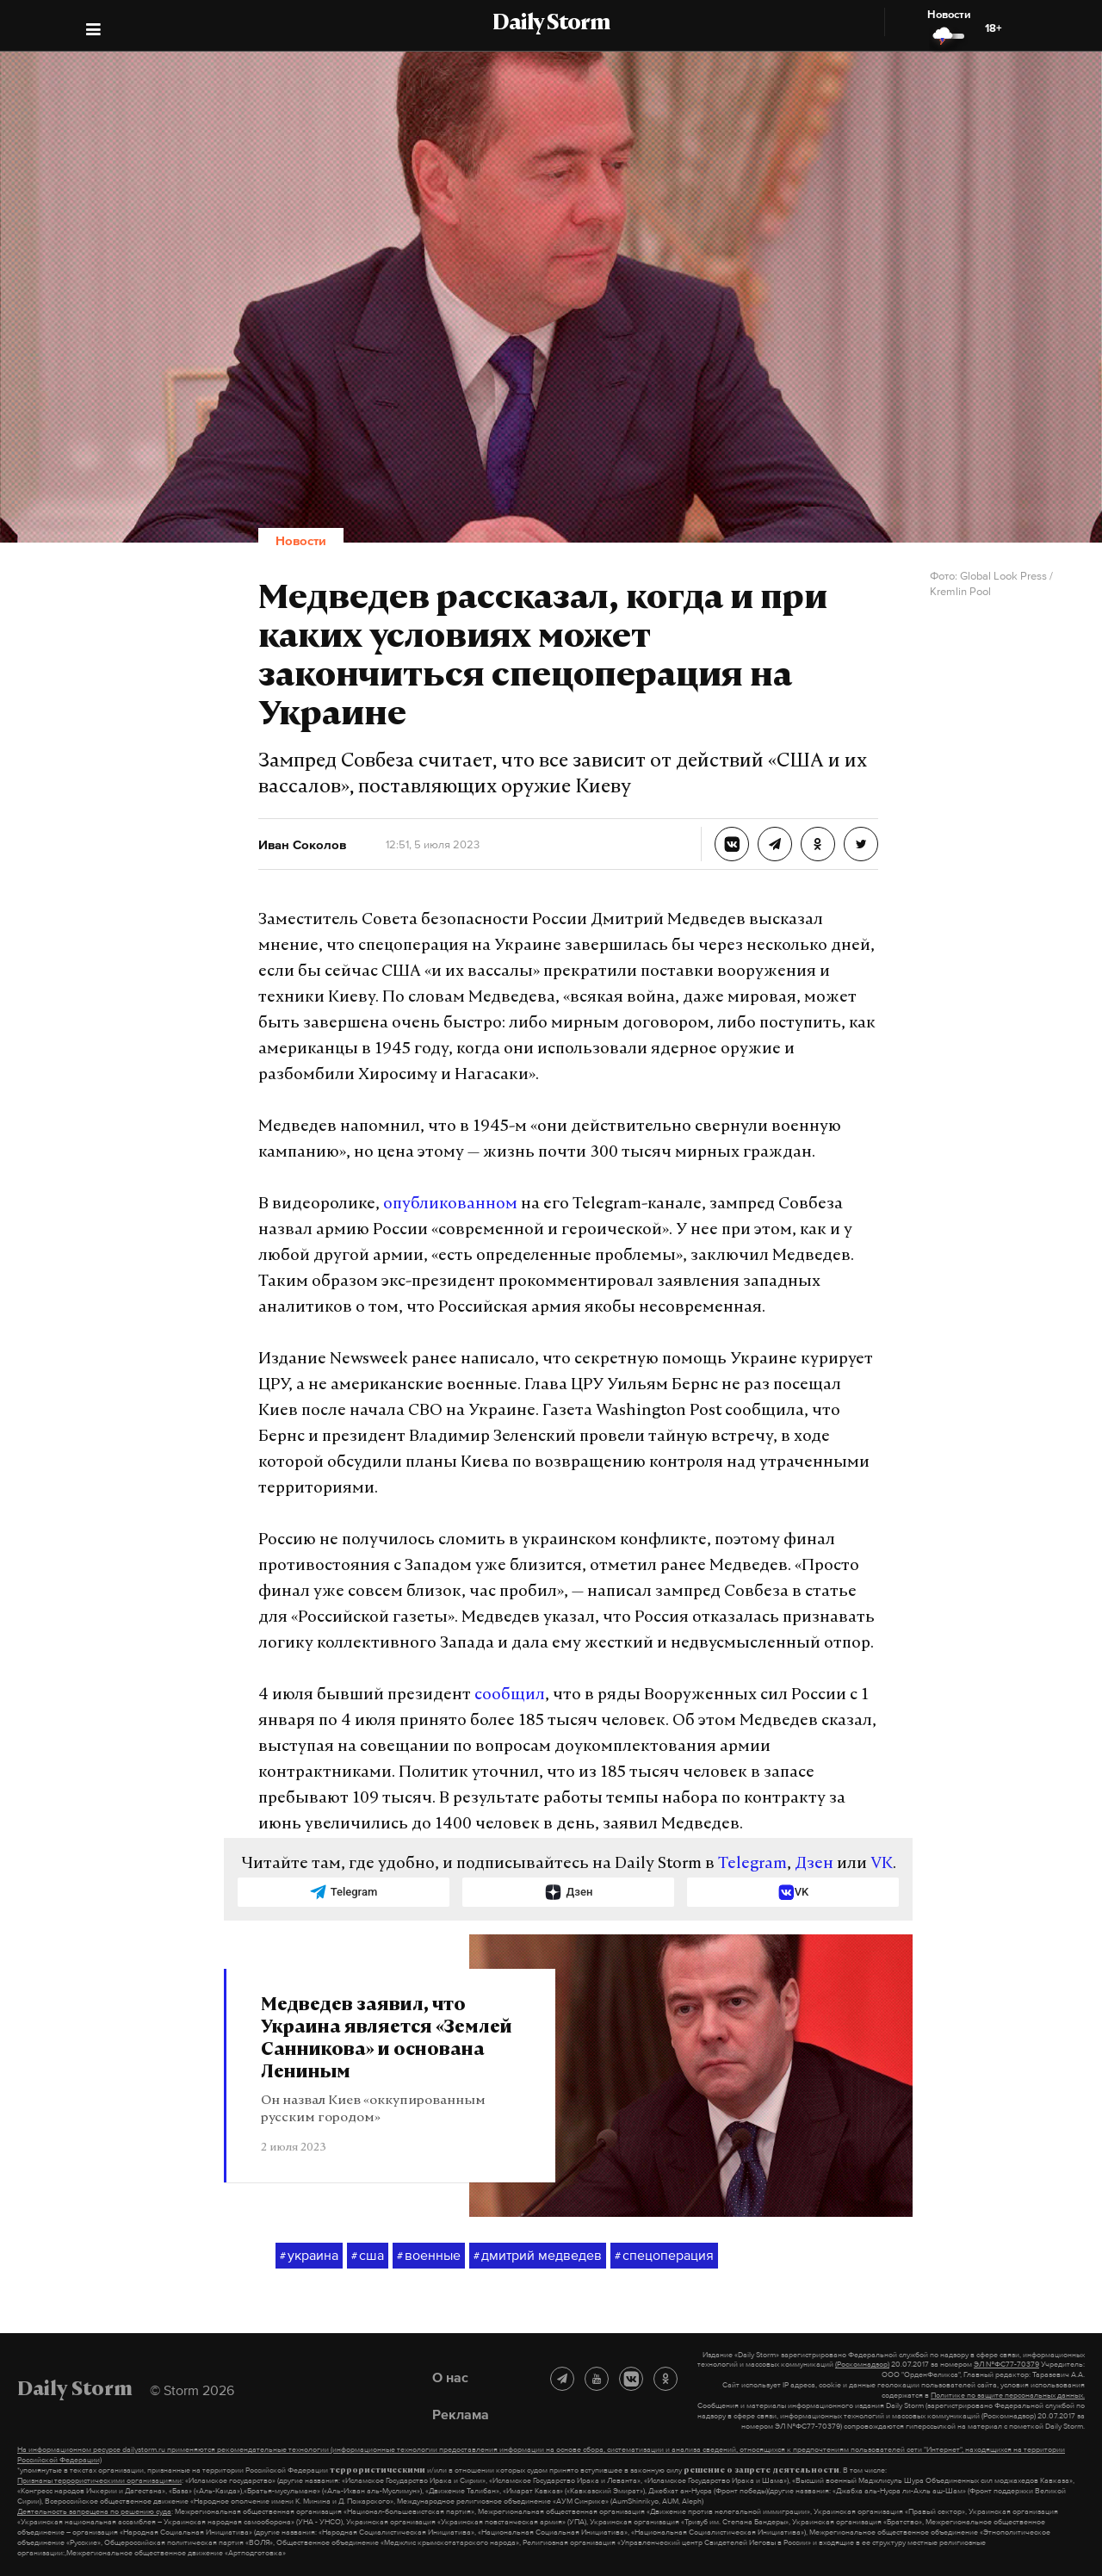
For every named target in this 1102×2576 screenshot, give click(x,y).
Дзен (814, 1864)
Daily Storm (551, 24)
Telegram (752, 1864)
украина (309, 2255)
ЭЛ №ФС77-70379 (1006, 2364)
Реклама (460, 2414)
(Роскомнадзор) (862, 2364)
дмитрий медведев (538, 2255)
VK (881, 1864)
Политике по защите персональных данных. (1008, 2395)
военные (429, 2255)
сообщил (509, 1695)
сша (367, 2255)
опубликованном (450, 1204)
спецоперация (664, 2255)
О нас (450, 2377)
